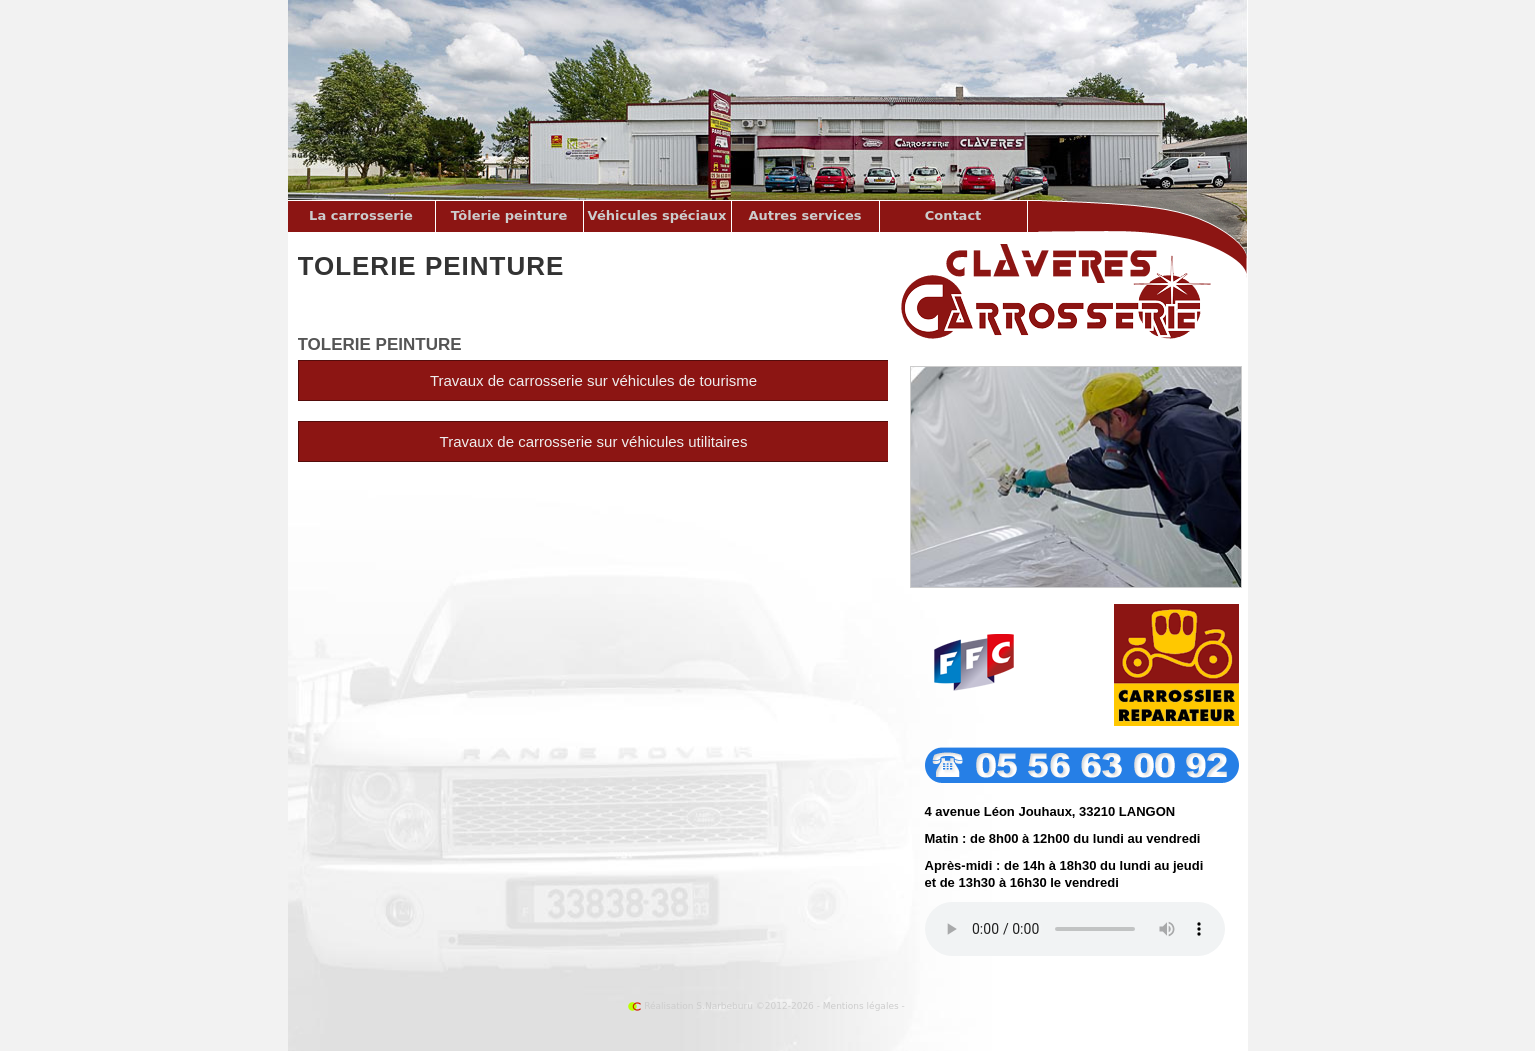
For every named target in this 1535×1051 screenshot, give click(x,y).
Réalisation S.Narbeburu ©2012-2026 (721, 1006)
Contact (953, 215)
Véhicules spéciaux (657, 215)
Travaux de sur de (593, 380)
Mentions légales (861, 1006)
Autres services (804, 215)
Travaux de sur (594, 441)
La (361, 215)
